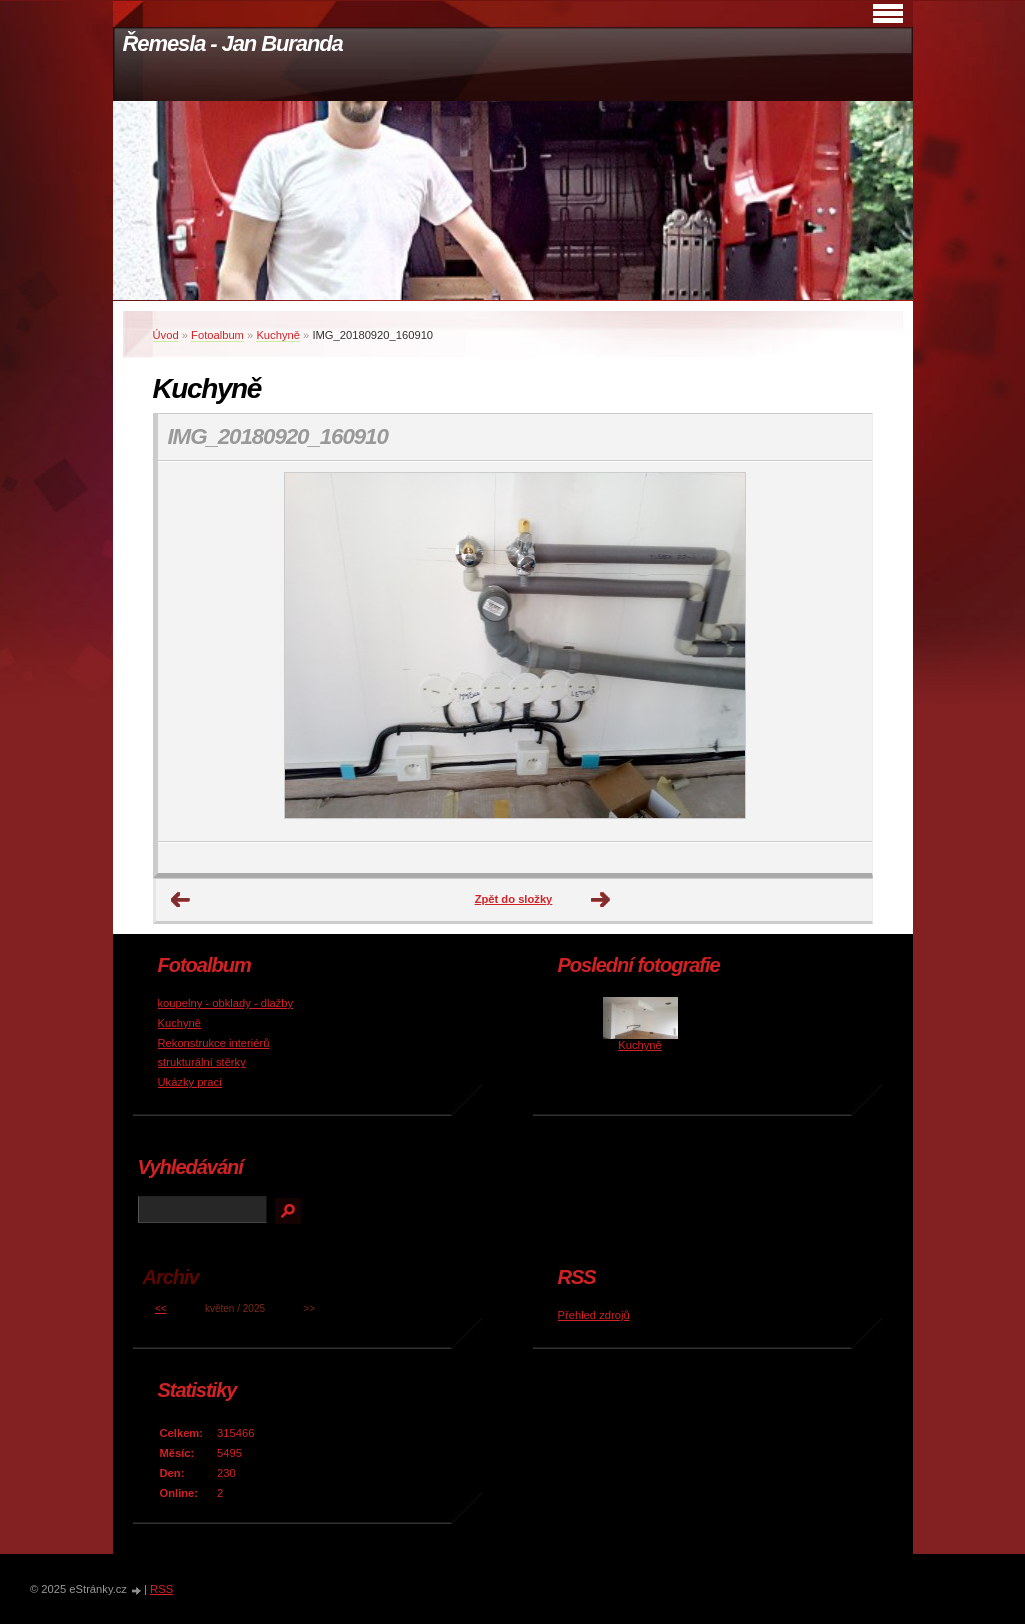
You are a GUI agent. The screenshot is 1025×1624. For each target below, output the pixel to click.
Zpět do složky (514, 899)
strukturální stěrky (202, 1062)
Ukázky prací (190, 1082)
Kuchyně (278, 335)
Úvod (166, 335)
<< (161, 1308)
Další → (601, 900)
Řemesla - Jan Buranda (233, 43)
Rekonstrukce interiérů (214, 1043)
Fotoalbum (217, 335)
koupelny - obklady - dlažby (226, 1003)
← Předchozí (181, 900)
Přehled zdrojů (594, 1315)
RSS (161, 1589)
